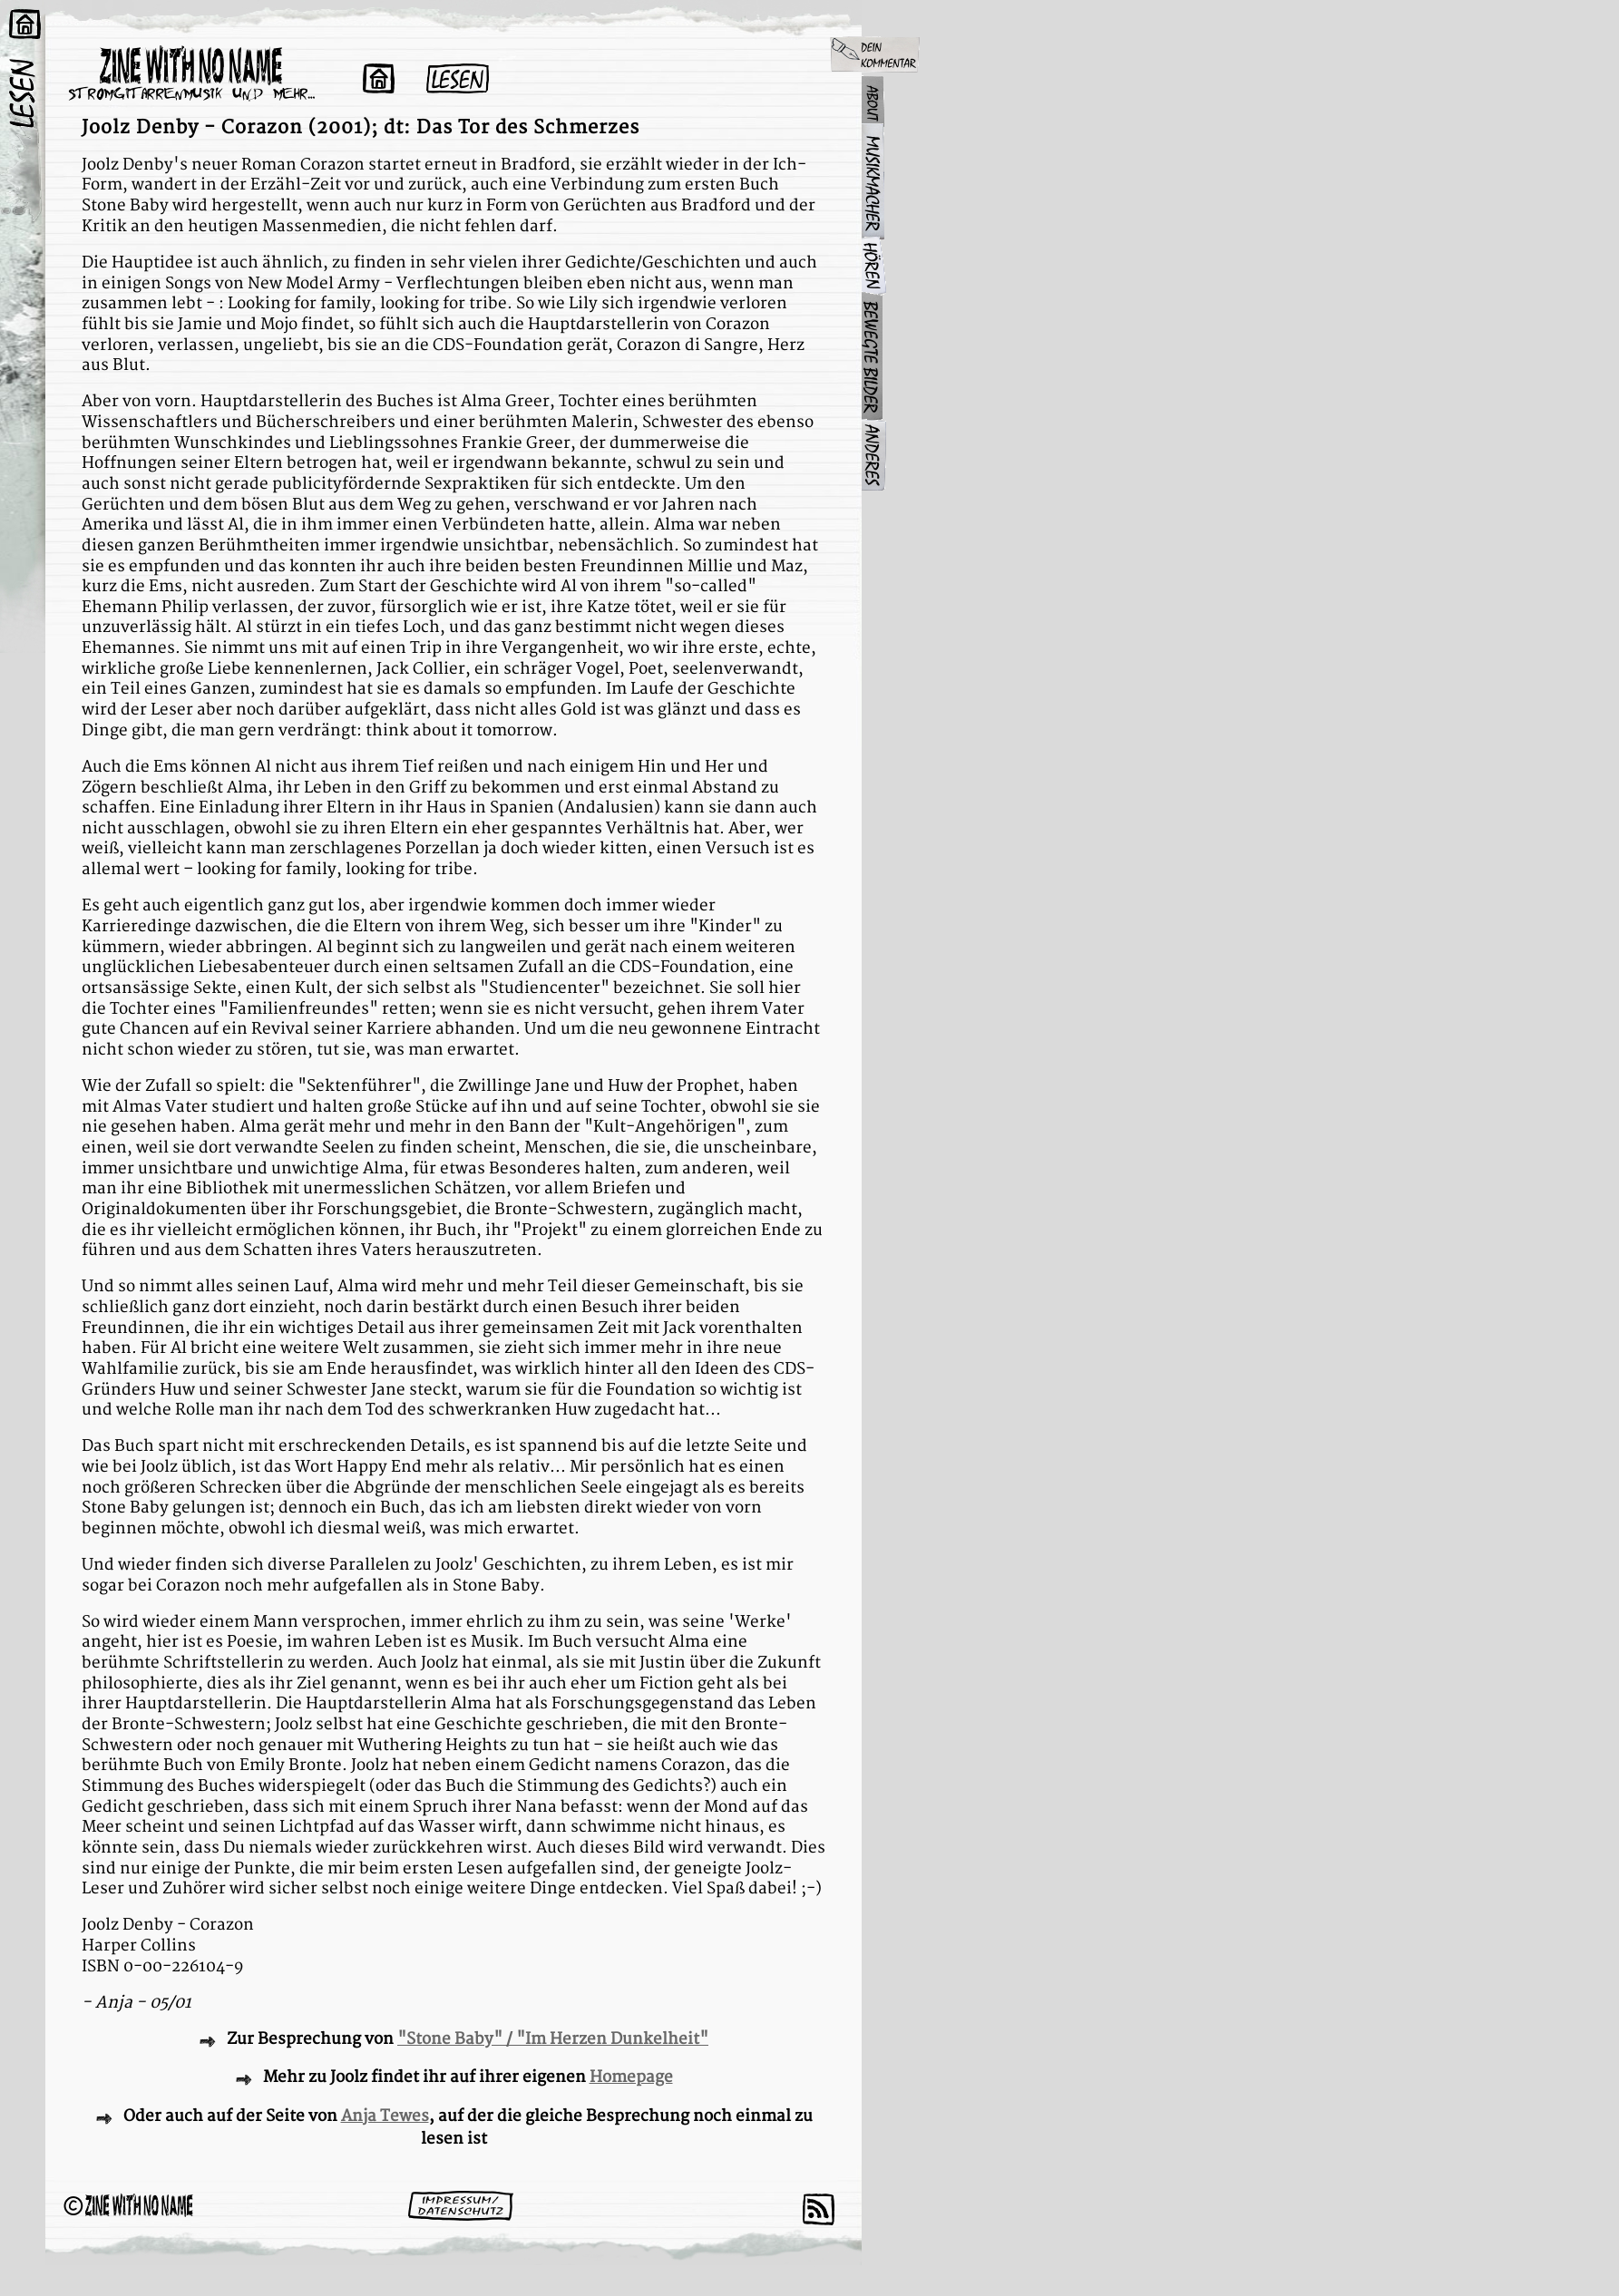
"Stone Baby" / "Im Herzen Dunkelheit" (552, 2038)
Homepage (631, 2077)
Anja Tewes (385, 2116)
